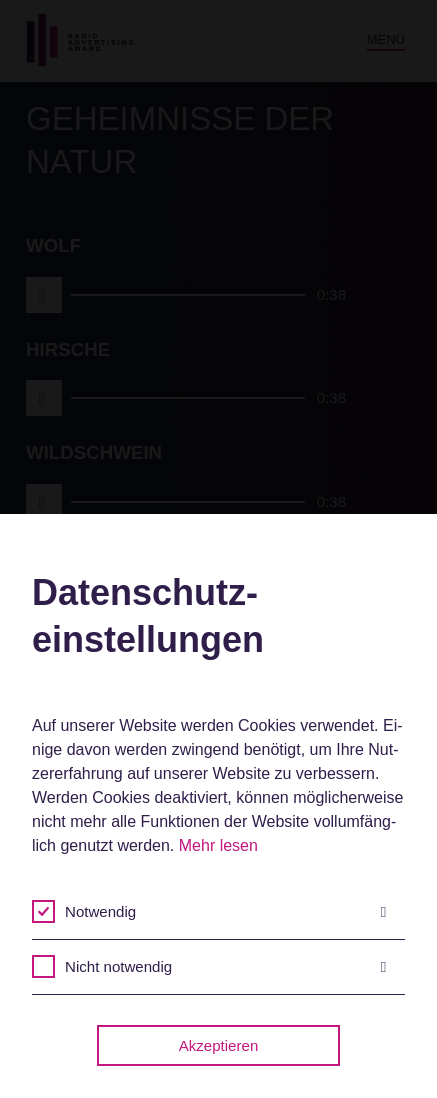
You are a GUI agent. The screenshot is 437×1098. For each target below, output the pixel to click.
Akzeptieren (219, 1045)
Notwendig (225, 912)
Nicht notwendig (225, 967)
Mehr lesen (218, 845)
